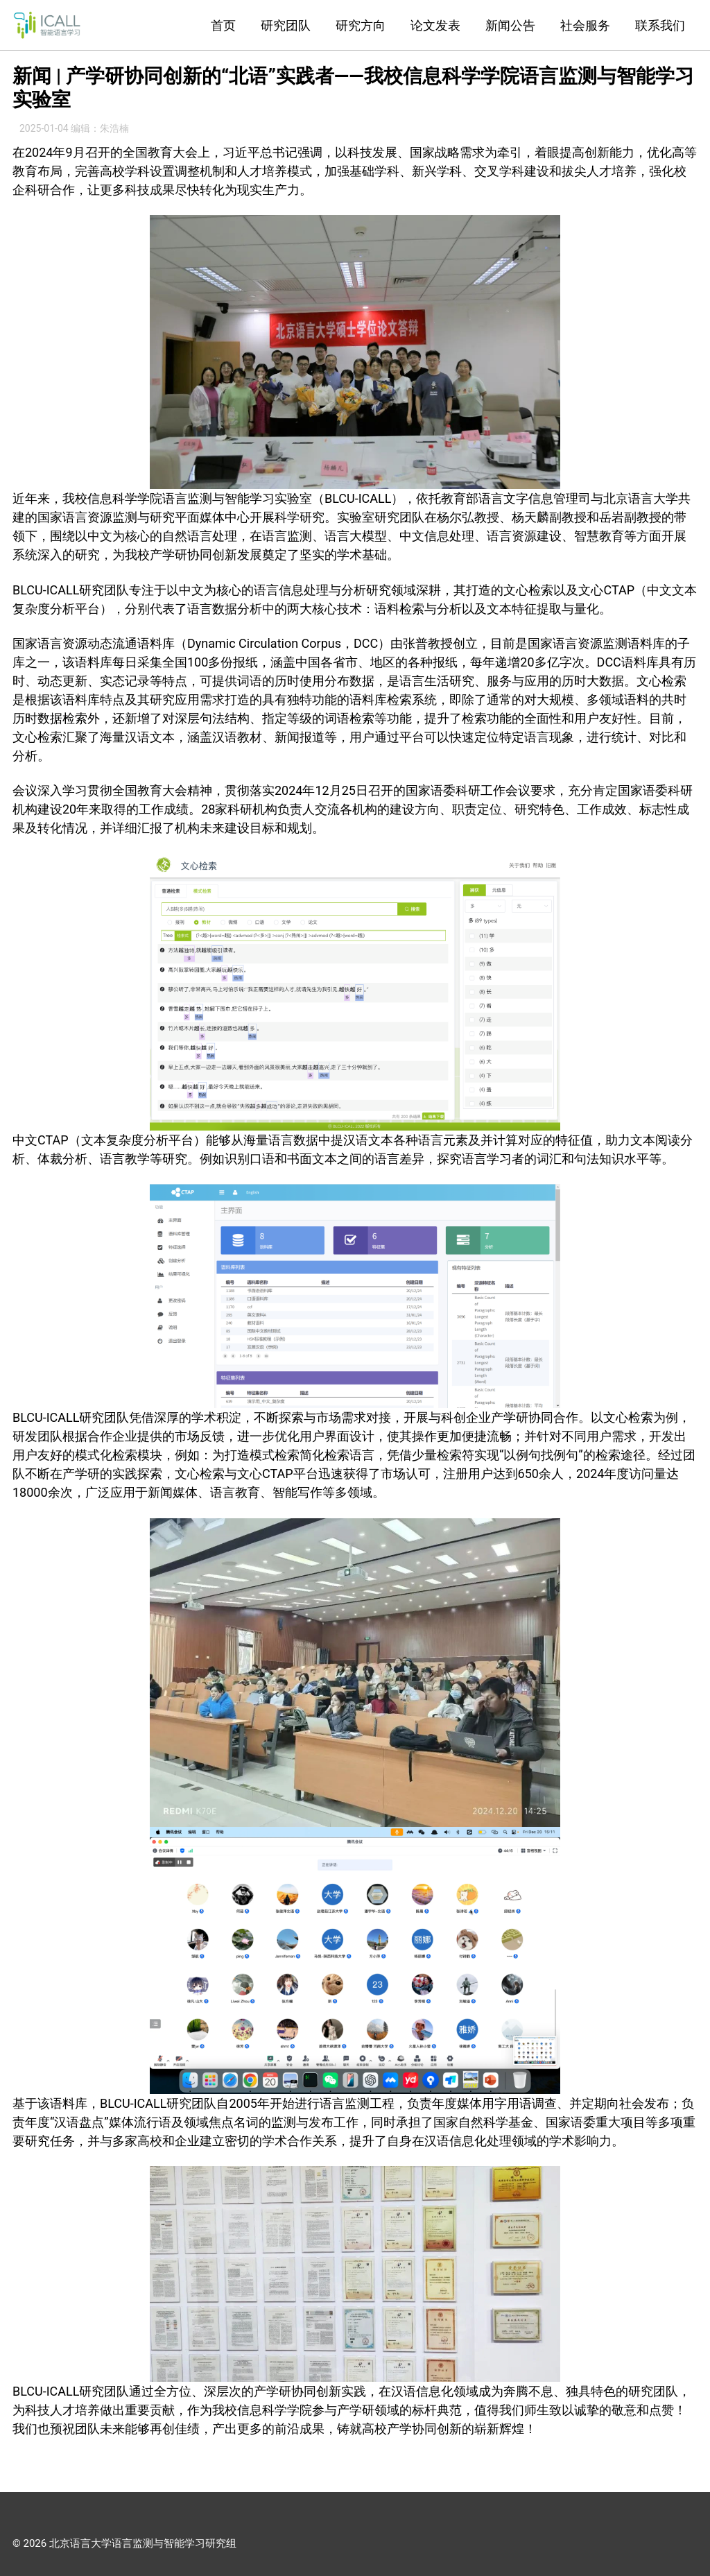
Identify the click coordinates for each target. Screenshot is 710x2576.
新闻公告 (510, 25)
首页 (223, 25)
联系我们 (660, 25)
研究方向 (361, 25)
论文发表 (435, 25)
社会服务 (585, 25)
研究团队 (286, 25)
